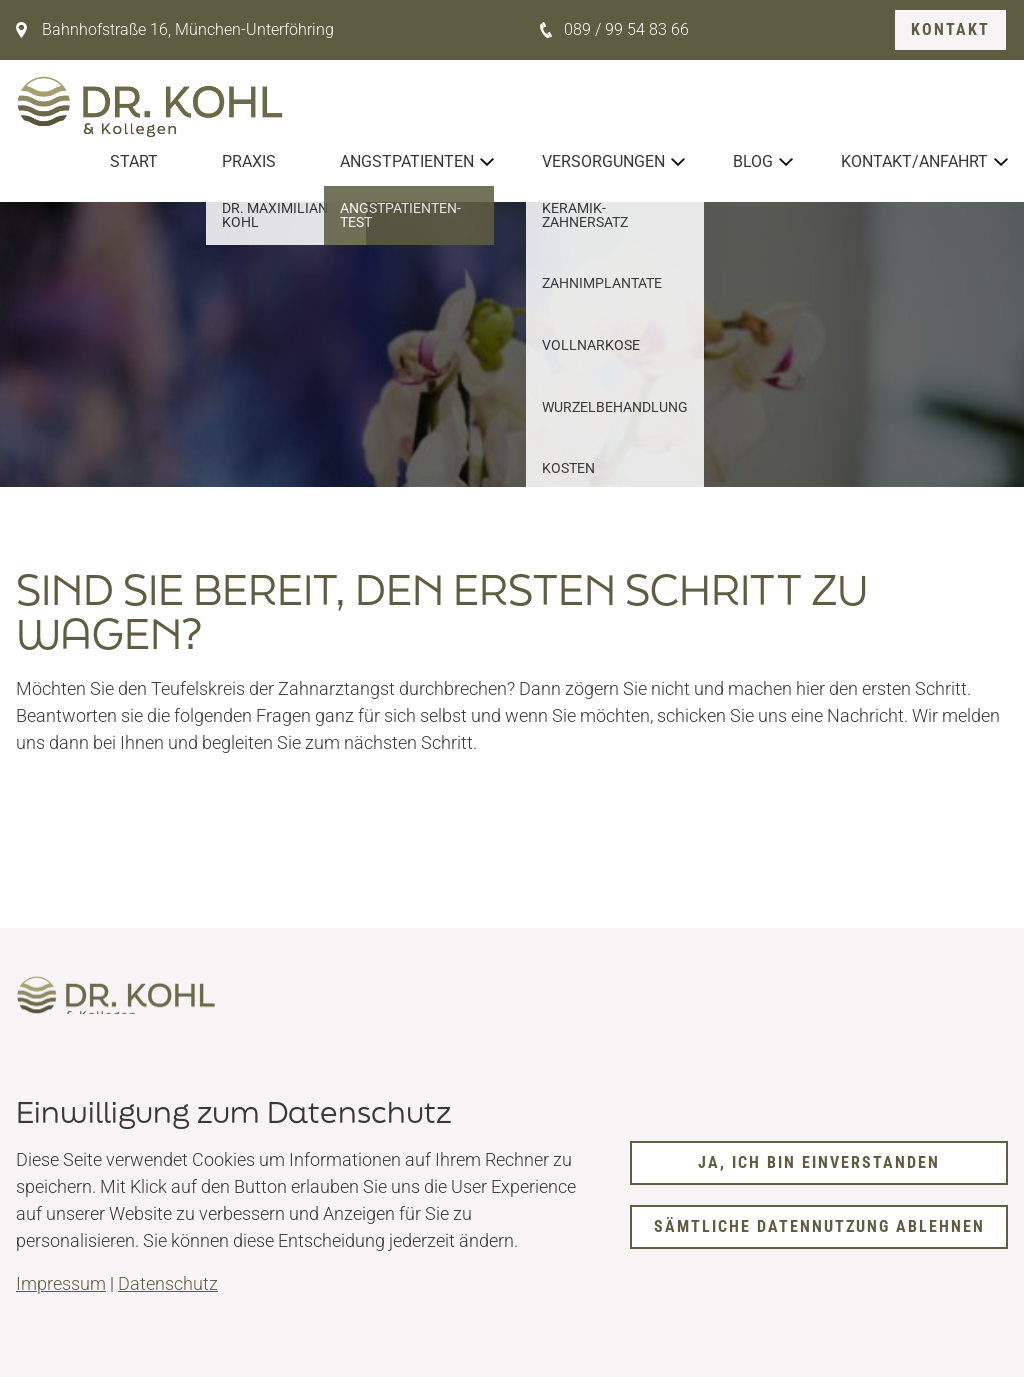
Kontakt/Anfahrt (914, 161)
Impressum (61, 1283)
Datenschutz (168, 1283)
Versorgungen (603, 161)
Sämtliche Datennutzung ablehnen (819, 1226)
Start (134, 161)
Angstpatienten (407, 161)
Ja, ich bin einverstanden (819, 1162)
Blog (753, 161)
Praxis (249, 161)
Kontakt (950, 29)
